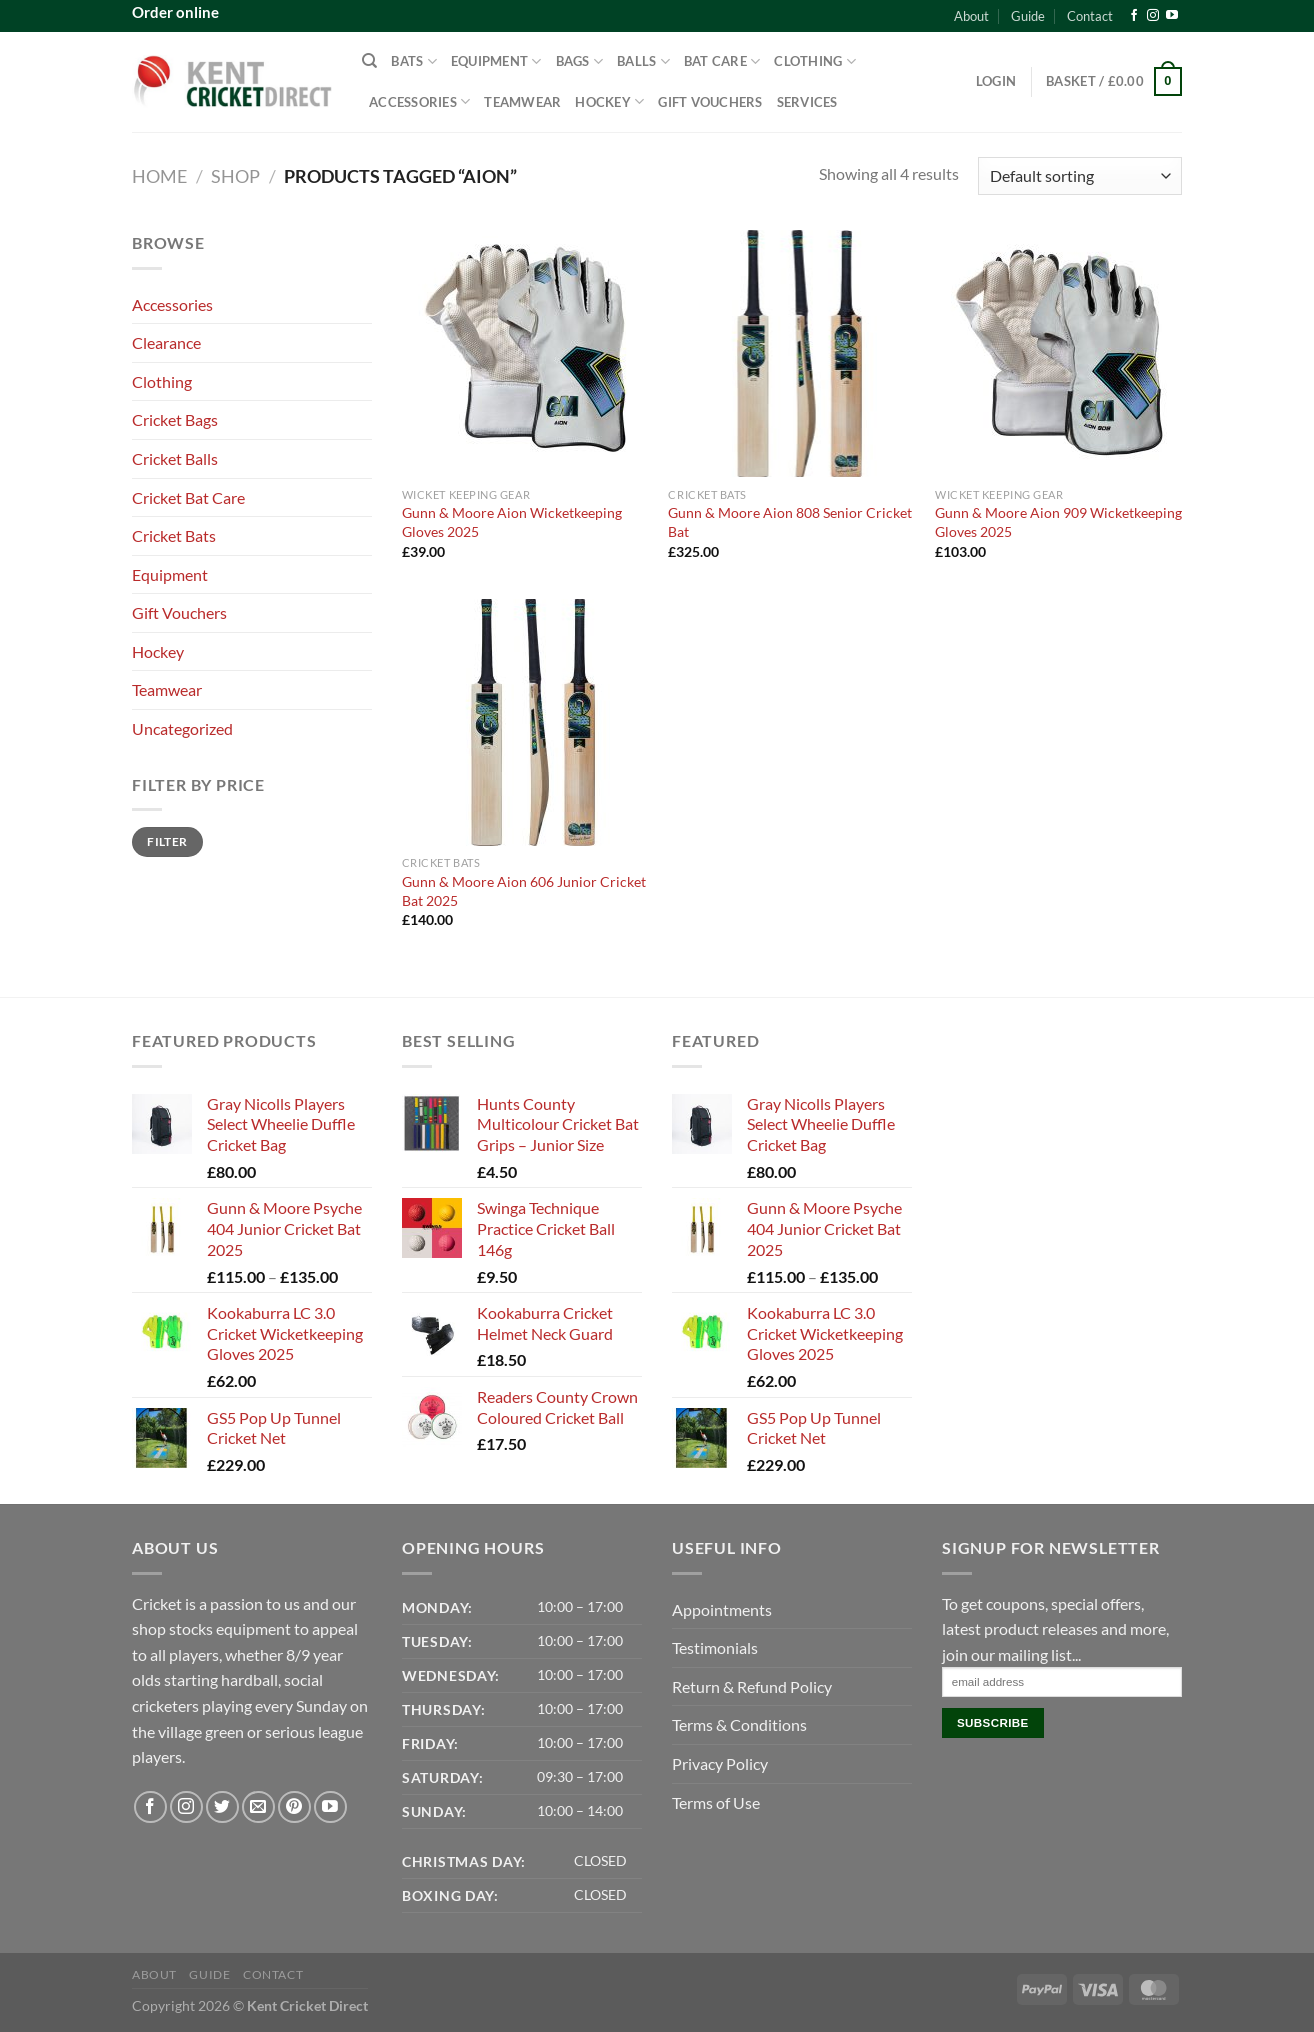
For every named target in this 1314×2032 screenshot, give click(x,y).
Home (159, 176)
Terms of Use (716, 1802)
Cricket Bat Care (188, 497)
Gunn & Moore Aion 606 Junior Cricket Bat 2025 (524, 891)
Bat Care (722, 61)
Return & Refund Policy (752, 1686)
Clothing (815, 61)
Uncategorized (182, 728)
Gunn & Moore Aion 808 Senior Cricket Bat (790, 522)
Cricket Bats (174, 535)
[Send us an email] (258, 1807)
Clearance (166, 342)
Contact (1090, 16)
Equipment (496, 61)
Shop (235, 176)
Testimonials (715, 1647)
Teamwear (522, 102)
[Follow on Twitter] (222, 1807)
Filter (167, 841)
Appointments (722, 1609)
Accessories (419, 101)
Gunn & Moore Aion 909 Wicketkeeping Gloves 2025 (1058, 522)
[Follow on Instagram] (1153, 16)
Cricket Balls (175, 458)
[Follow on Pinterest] (294, 1807)
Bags (579, 61)
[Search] (369, 61)
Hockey (609, 101)
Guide (1028, 16)
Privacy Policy (720, 1763)
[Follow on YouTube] (1172, 16)
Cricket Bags (175, 419)
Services (807, 102)
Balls (643, 61)
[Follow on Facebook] (1134, 16)
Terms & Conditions (739, 1724)
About (971, 16)
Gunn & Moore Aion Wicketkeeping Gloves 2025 (512, 522)
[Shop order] (1080, 176)
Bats (413, 61)
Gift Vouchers (710, 102)
